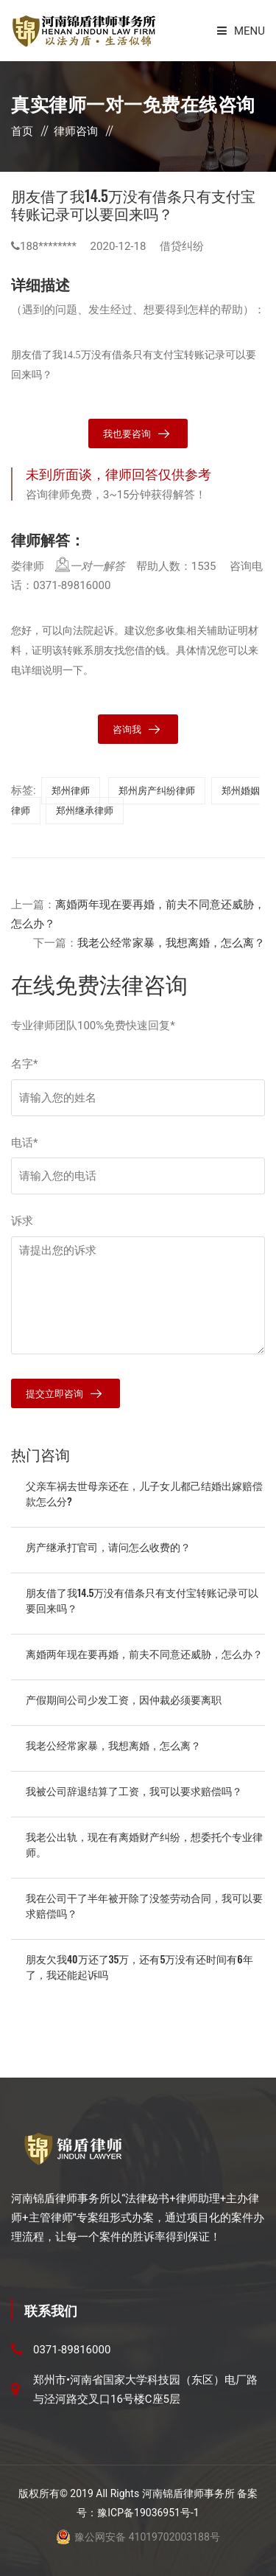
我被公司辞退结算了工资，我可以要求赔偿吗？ (134, 1790)
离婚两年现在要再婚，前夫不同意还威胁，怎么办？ (144, 1653)
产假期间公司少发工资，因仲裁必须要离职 (124, 1699)
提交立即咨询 (54, 1393)
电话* (24, 1142)
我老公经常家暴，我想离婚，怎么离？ (171, 943)
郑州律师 (71, 790)
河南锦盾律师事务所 (188, 2493)
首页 (22, 131)
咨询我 (127, 729)
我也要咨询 (127, 433)
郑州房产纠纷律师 (156, 790)
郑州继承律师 (84, 810)
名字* (24, 1064)
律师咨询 (76, 131)
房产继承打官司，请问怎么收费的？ (108, 1546)
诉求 (22, 1221)
